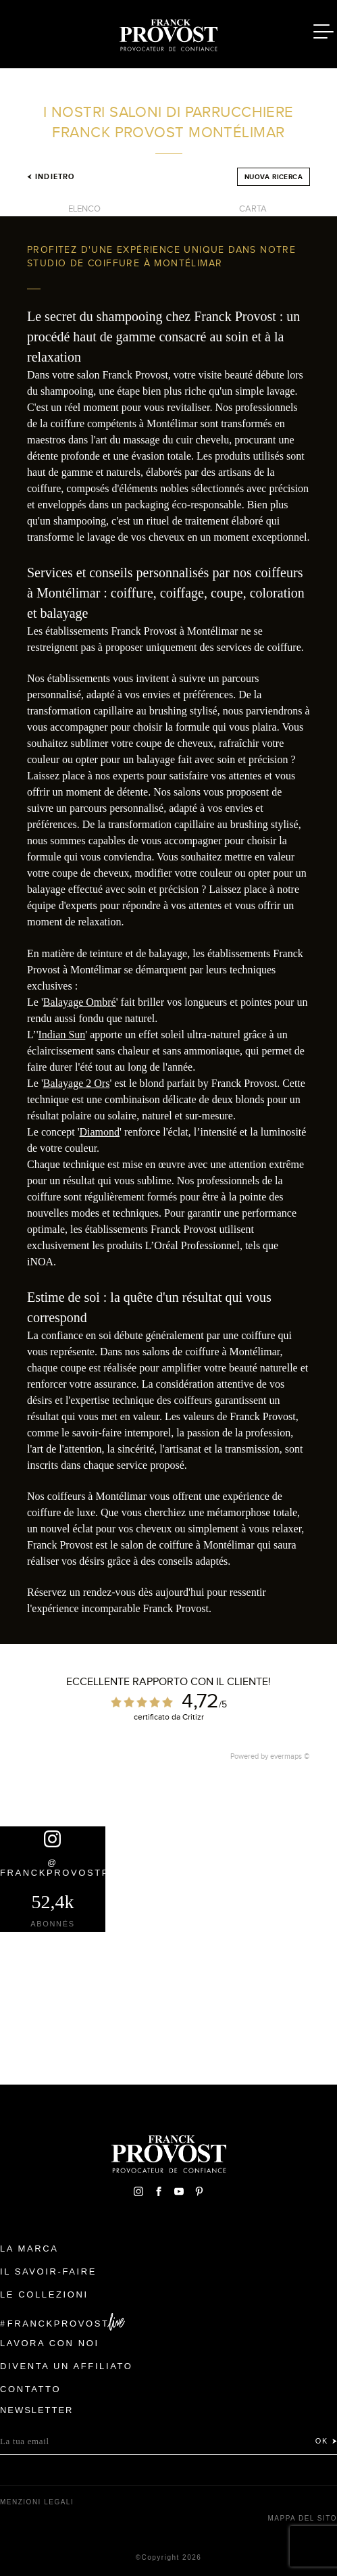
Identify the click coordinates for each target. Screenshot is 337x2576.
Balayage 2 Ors (76, 1083)
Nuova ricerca (273, 176)
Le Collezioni (44, 2294)
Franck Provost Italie (168, 32)
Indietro (50, 176)
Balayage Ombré (79, 1002)
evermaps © (290, 1756)
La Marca (29, 2248)
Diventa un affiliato (66, 2366)
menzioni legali (37, 2502)
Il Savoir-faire (48, 2271)
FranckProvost (58, 2323)
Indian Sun (62, 1034)
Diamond (100, 1132)
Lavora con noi (49, 2343)
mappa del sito (302, 2518)
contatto (30, 2389)
